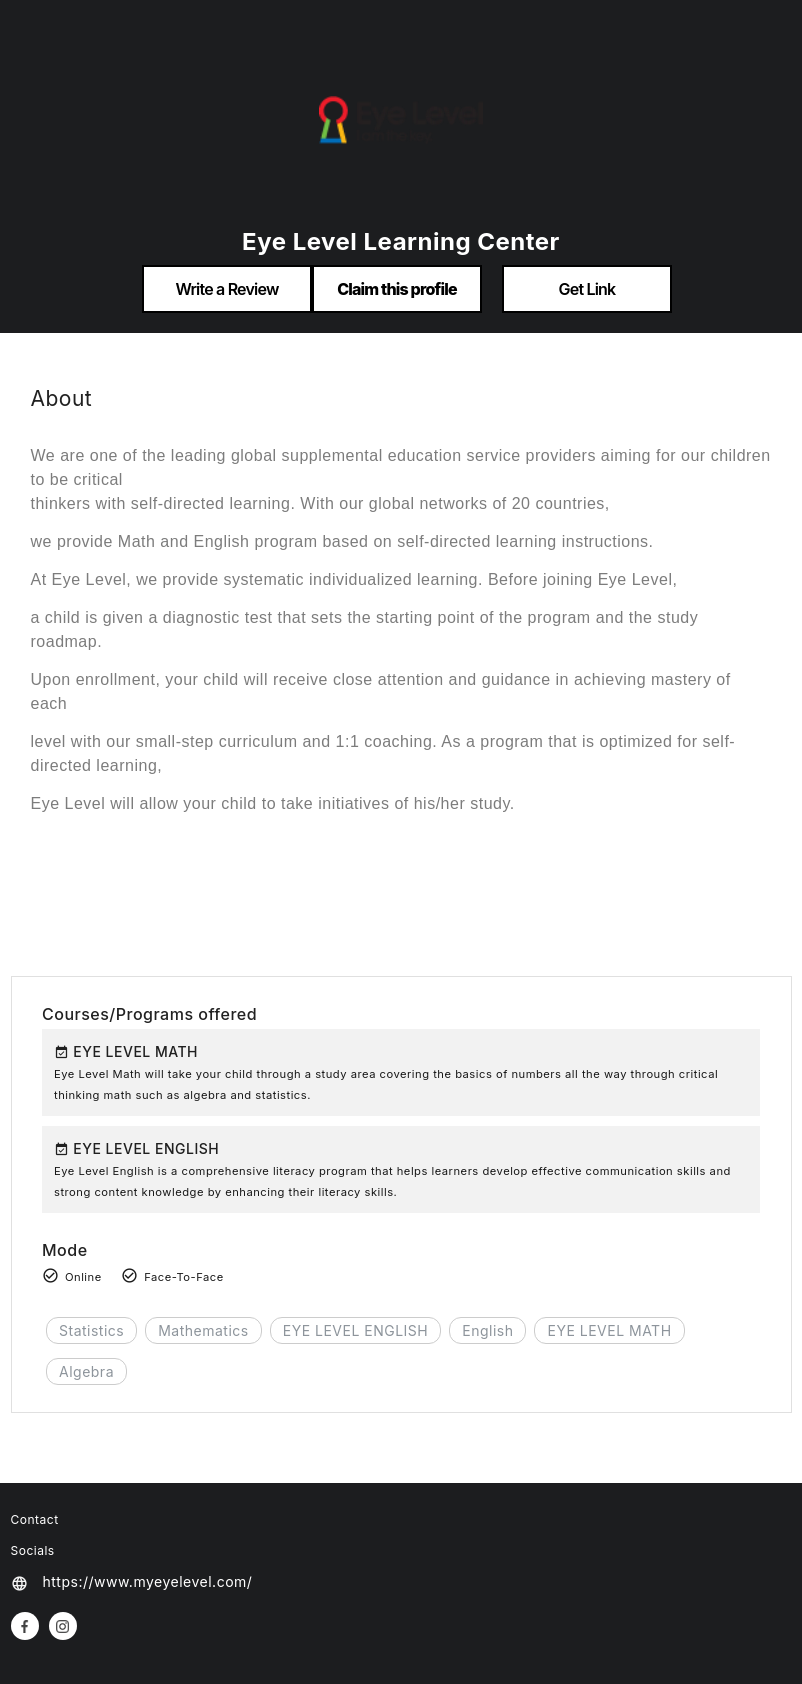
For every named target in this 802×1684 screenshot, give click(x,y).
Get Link (587, 289)
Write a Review (226, 289)
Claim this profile (397, 289)
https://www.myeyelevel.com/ (148, 1581)
